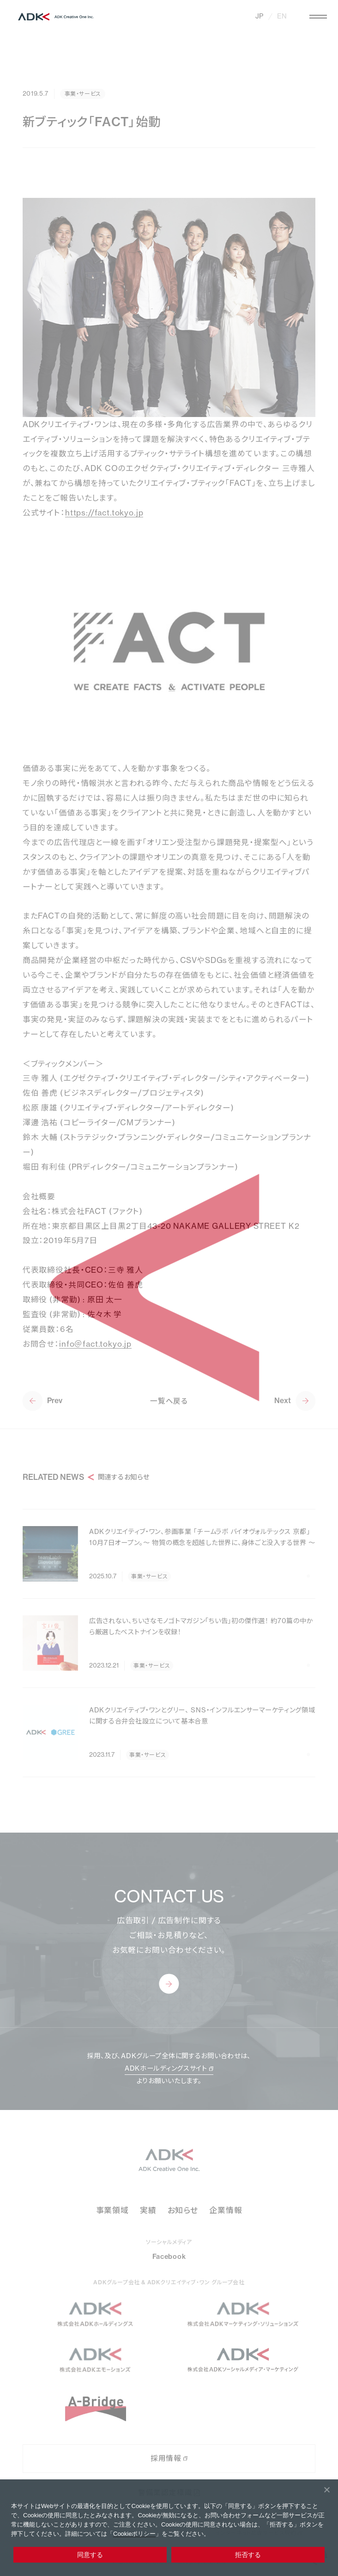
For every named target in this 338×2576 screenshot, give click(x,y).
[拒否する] (326, 2489)
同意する (90, 2554)
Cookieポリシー (134, 2533)
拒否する (248, 2554)
